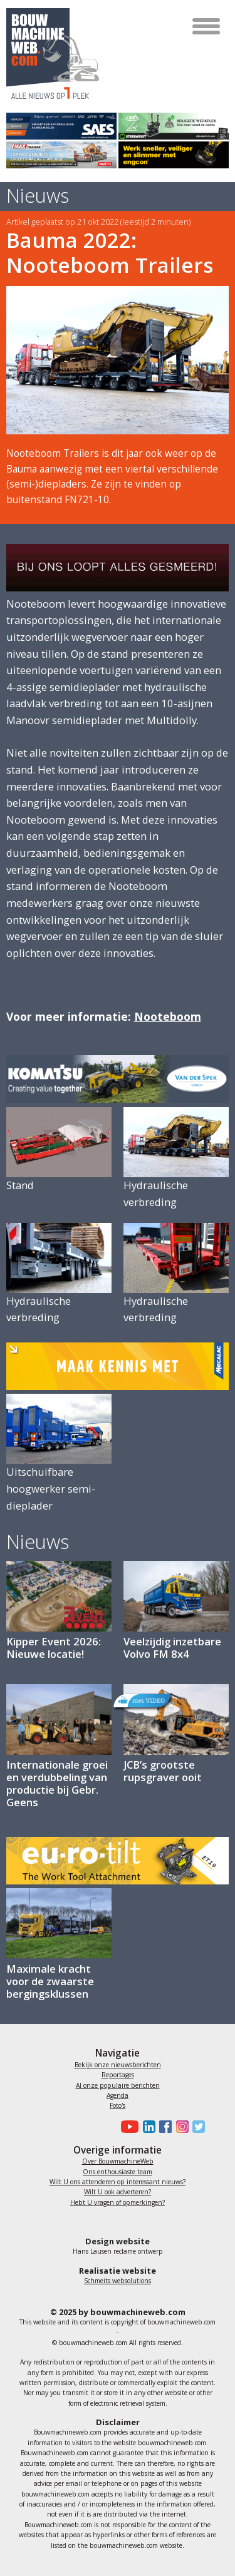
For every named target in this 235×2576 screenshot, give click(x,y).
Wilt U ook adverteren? (117, 2191)
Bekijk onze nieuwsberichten (118, 2064)
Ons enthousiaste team (117, 2171)
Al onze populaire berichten (118, 2085)
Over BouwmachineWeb (118, 2161)
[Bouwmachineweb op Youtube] (128, 2126)
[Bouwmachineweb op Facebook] (163, 2126)
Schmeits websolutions (117, 2280)
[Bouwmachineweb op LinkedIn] (146, 2126)
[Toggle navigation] (207, 26)
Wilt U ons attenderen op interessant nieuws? (117, 2181)
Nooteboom (167, 1016)
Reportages (118, 2074)
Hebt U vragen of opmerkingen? (117, 2202)
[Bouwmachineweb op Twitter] (197, 2126)
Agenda (117, 2095)
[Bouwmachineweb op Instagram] (180, 2126)
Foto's (117, 2105)
